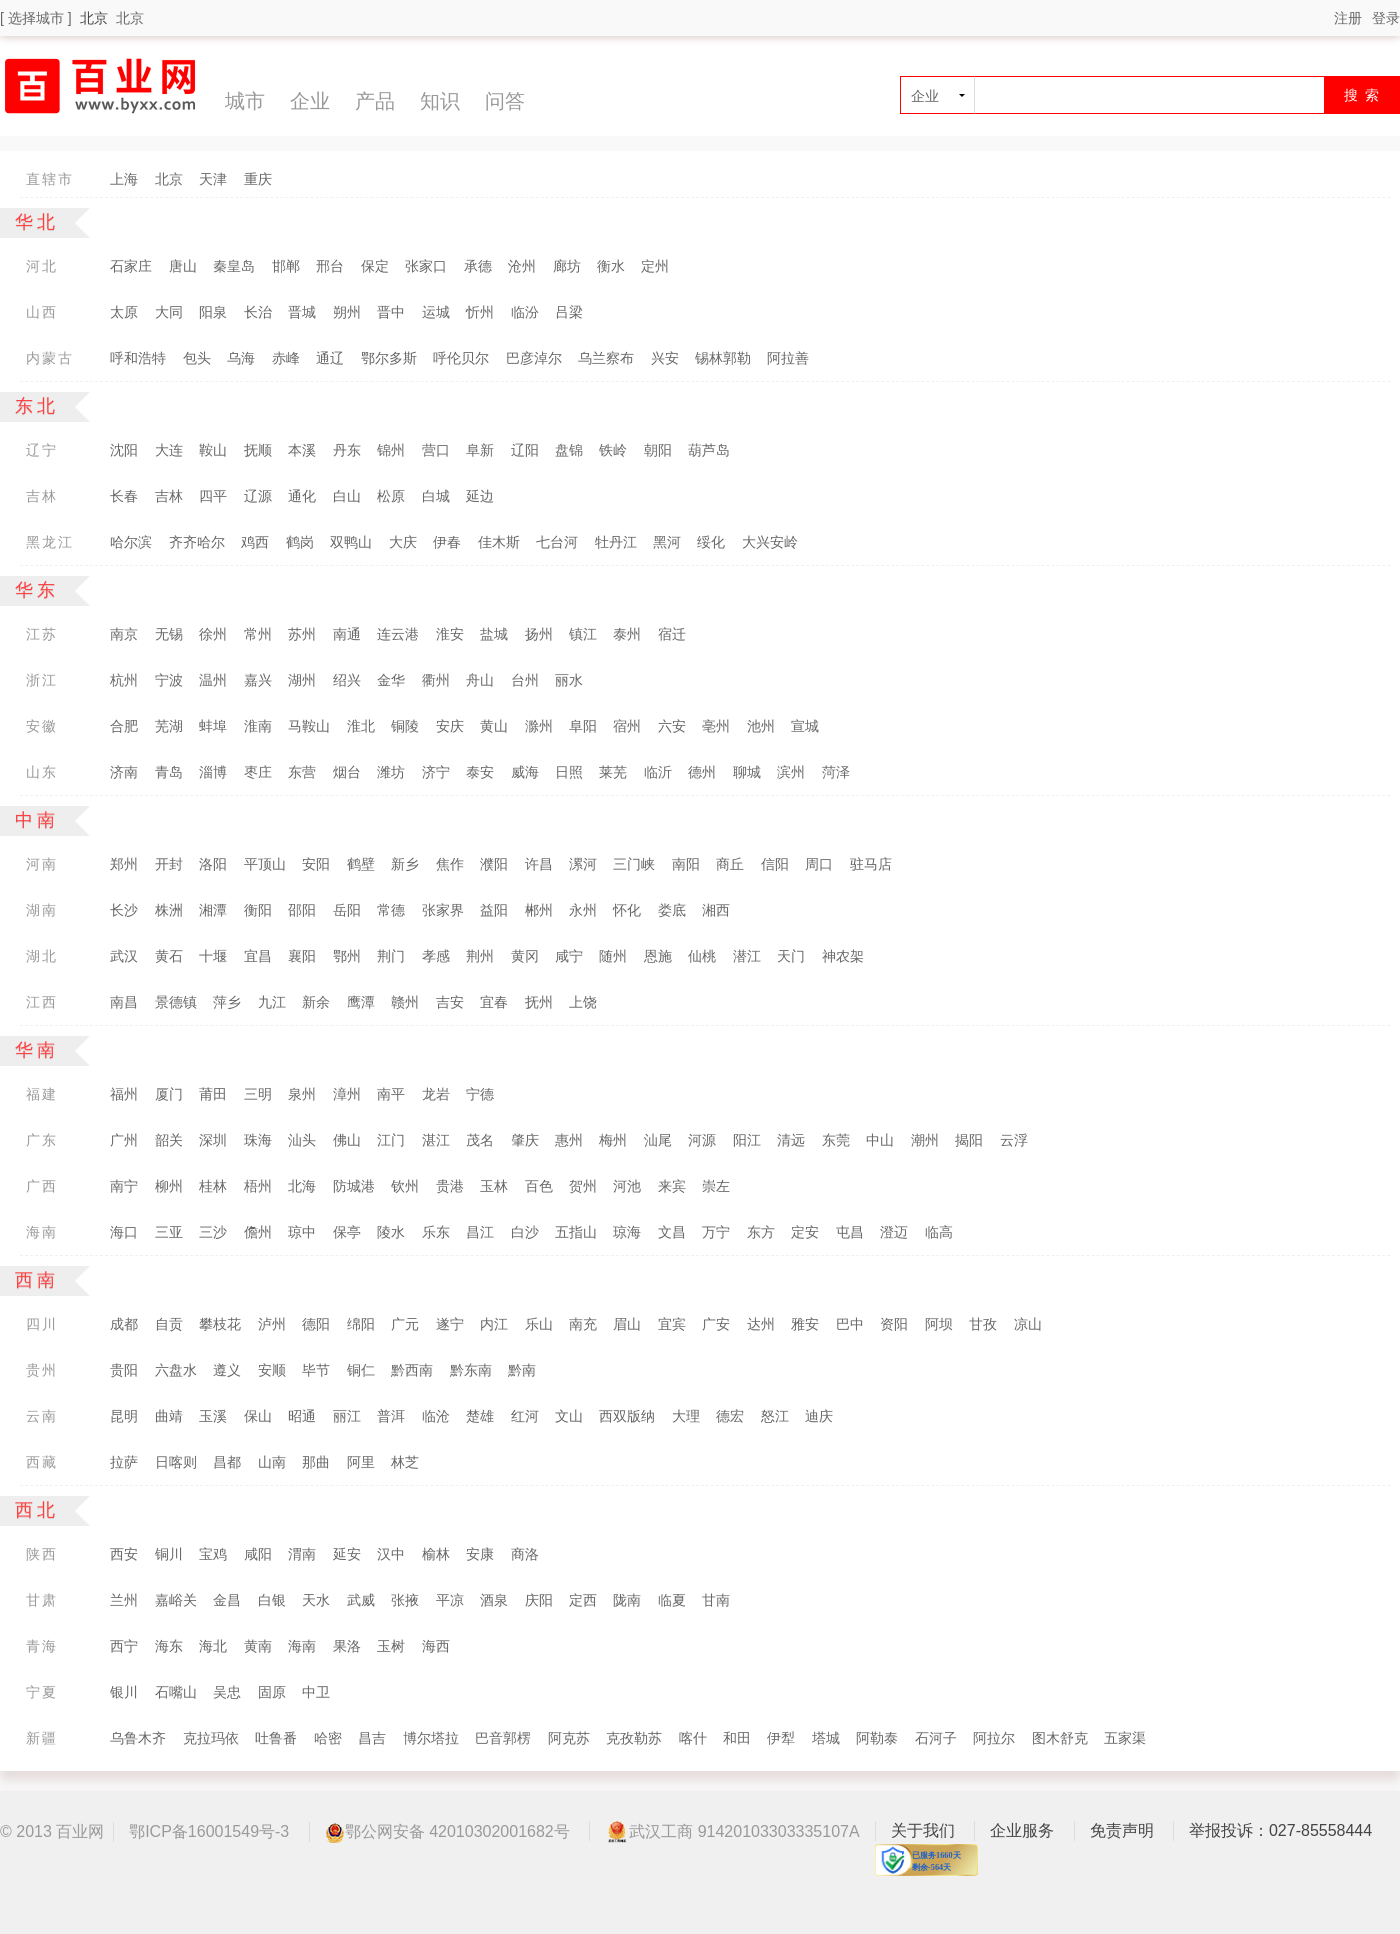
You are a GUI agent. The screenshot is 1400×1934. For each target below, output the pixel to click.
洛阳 (213, 864)
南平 (391, 1094)
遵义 (227, 1370)
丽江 (347, 1416)
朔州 (347, 312)
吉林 (42, 496)
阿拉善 (788, 358)
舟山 (480, 680)
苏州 (302, 634)
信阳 (775, 864)
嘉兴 (258, 680)
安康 (480, 1554)
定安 (805, 1232)
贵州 (42, 1370)
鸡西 (255, 542)
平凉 (450, 1600)
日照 (569, 772)
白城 (436, 496)
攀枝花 (220, 1324)
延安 (347, 1554)
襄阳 (302, 956)
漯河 (583, 864)
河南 (42, 864)
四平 (213, 496)
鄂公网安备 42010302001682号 (447, 1832)
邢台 (330, 266)
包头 (197, 358)
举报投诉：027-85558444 (1280, 1830)
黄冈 (525, 956)
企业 (310, 101)
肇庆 (525, 1140)
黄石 (169, 956)
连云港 (398, 634)
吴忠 (227, 1692)
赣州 (405, 1002)
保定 (375, 266)
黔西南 (412, 1370)
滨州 (791, 772)
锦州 (391, 450)
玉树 (391, 1646)
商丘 (730, 864)
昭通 (302, 1416)
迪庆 (819, 1416)
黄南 (258, 1646)
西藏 (42, 1462)
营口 (436, 450)
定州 (655, 266)
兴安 (665, 358)
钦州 (405, 1186)
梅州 (613, 1140)
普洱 (391, 1416)
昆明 (124, 1416)
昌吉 (372, 1738)
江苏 (42, 634)
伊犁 (781, 1738)
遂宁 (450, 1324)
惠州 (569, 1140)
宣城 (805, 726)
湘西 (716, 910)
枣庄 (258, 772)
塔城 (826, 1738)
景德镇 (176, 1002)
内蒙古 (50, 358)
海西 (436, 1646)
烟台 (347, 772)
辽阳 (525, 450)
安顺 (272, 1370)
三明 (258, 1094)
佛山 (347, 1140)
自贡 (169, 1324)
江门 (391, 1140)
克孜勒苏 (634, 1738)
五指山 (576, 1232)
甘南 (716, 1600)
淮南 (258, 726)
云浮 (1014, 1140)
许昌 (539, 864)
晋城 (302, 312)
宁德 (480, 1094)
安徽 (42, 726)
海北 (213, 1646)
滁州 (539, 726)
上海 (124, 179)
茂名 (480, 1140)
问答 (505, 101)
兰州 (124, 1600)
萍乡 (227, 1002)
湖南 (42, 910)
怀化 (627, 910)
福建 (42, 1094)
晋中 (391, 312)
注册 (1348, 18)
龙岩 (436, 1094)
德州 (702, 772)
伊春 (447, 542)
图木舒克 (1060, 1738)
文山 (569, 1416)
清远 (791, 1140)
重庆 (258, 179)
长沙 (124, 910)
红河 (525, 1416)
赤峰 (286, 358)
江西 (42, 1002)
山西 (42, 312)
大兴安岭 (770, 542)
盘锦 (569, 450)
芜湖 (169, 726)
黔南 (522, 1370)
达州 (761, 1324)
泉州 (302, 1094)
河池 (627, 1186)
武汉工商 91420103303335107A (732, 1831)
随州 (613, 956)
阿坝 (939, 1324)
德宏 (730, 1416)
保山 (258, 1416)
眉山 (627, 1324)
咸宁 (569, 956)
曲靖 (169, 1416)
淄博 (213, 772)
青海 (42, 1646)
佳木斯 (499, 542)
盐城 (494, 634)
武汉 (124, 956)
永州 (583, 910)
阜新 (480, 450)
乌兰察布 (606, 358)
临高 (939, 1232)
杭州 (124, 680)
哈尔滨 (131, 542)
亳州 (716, 726)
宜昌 (258, 956)
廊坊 (567, 266)
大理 (686, 1416)
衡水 (611, 266)
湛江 (436, 1140)
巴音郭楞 (503, 1738)
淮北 (361, 726)
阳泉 (213, 312)
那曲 (316, 1462)
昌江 (480, 1232)
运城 (436, 312)
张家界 (443, 910)
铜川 (169, 1554)
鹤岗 (300, 542)
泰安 (480, 772)
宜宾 (672, 1324)
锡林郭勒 (723, 358)
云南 (42, 1416)
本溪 (302, 450)
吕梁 (569, 312)
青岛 (169, 772)
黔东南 (471, 1370)
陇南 (627, 1600)
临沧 (436, 1416)
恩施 (658, 956)
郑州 (124, 864)
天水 (316, 1600)
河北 (42, 266)
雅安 (805, 1324)
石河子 (936, 1738)
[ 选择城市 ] (36, 18)
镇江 (583, 634)
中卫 (316, 1692)
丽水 (569, 680)
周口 (819, 864)
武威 (361, 1600)
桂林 (213, 1186)
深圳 (213, 1140)
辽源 (258, 496)
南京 (124, 634)
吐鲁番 (276, 1738)
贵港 (450, 1186)
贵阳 (124, 1370)
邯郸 (286, 266)
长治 (258, 312)
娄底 (672, 910)
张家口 (426, 266)
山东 (42, 772)
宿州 (627, 726)
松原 (391, 496)
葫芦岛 (709, 450)
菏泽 (836, 772)
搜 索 (1363, 95)
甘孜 (983, 1324)
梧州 (258, 1186)
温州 (213, 680)
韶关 (169, 1140)
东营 (302, 772)
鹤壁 (361, 864)
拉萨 (124, 1462)
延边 (480, 496)
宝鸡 (213, 1554)
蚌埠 (213, 726)
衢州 (436, 680)
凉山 (1028, 1324)
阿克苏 (569, 1738)
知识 (440, 101)
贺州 (583, 1186)
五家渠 (1125, 1738)
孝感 (436, 956)
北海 (302, 1186)
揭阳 (969, 1140)
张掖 (405, 1600)
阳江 (747, 1140)
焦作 (450, 864)
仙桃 (702, 956)
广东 (42, 1140)
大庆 (403, 542)
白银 (272, 1600)
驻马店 (871, 864)
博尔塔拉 (431, 1738)
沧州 (522, 266)
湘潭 (213, 910)
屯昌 (850, 1232)
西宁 (124, 1646)
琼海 (627, 1232)
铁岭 (613, 450)
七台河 (557, 542)
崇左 (716, 1186)
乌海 (241, 358)
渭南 (302, 1554)
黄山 (494, 726)
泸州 (272, 1324)
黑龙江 (50, 542)
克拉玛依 (211, 1738)
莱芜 (613, 772)
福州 (124, 1094)
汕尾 (658, 1140)
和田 (737, 1738)
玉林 (494, 1186)
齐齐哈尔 (197, 542)
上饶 (583, 1002)
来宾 (672, 1186)
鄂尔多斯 (389, 358)
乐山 (539, 1324)
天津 (213, 179)
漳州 (347, 1094)
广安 (716, 1324)
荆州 (480, 956)
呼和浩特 (138, 358)
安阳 (316, 864)
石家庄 (131, 266)
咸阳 (258, 1554)
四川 (42, 1324)
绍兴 (347, 680)
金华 (391, 680)
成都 (124, 1324)
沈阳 (124, 450)
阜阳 (583, 726)
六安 (672, 726)
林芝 (405, 1462)
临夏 (672, 1600)
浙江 (42, 680)
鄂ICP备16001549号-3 (209, 1831)
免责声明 (1122, 1830)
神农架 (843, 956)
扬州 (539, 634)
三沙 (213, 1232)
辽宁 (42, 450)
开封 (169, 864)
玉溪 (213, 1416)
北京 (130, 18)
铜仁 (361, 1370)
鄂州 (347, 956)
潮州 (925, 1140)
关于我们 (923, 1830)
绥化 (711, 542)
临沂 (658, 772)
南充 (583, 1324)
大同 (169, 312)
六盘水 (176, 1370)
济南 (124, 772)
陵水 (391, 1232)
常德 (391, 910)
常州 (258, 634)
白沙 (525, 1232)
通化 (302, 496)
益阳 (494, 910)
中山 (880, 1140)
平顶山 (265, 864)
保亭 (347, 1232)
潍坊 (391, 772)
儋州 (258, 1232)
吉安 (450, 1002)
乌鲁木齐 (138, 1738)
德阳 (316, 1324)
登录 (1386, 18)
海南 (42, 1232)
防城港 (354, 1186)
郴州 (539, 910)
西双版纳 (627, 1416)
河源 (702, 1140)
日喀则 (176, 1462)
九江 (272, 1002)
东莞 (836, 1140)
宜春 (494, 1002)
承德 (478, 266)
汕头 (302, 1140)
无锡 (169, 634)
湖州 (302, 680)
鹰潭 (361, 1002)
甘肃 (42, 1600)
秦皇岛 (234, 266)
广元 (405, 1324)
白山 (347, 496)
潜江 (747, 956)
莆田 (213, 1094)
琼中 (302, 1232)
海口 (124, 1232)
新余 (316, 1002)
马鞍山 (309, 726)
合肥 (124, 726)
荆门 (391, 956)
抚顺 (258, 450)
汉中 (391, 1554)
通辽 (330, 358)
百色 (539, 1186)
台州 (525, 680)
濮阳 (494, 864)
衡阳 (258, 910)
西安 (124, 1554)
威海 (525, 772)
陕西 (42, 1554)
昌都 (227, 1462)
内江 (494, 1324)
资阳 (894, 1324)
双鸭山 (351, 542)
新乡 (405, 864)
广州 (124, 1140)
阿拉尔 (994, 1738)
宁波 (169, 680)
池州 (761, 726)
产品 (375, 101)
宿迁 (672, 634)
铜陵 (405, 726)
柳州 (169, 1186)
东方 (761, 1232)
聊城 (747, 772)
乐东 (436, 1232)
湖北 (42, 956)
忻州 (480, 312)
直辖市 (50, 179)
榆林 (436, 1554)
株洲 (169, 910)
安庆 (450, 726)
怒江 (775, 1416)
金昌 (227, 1600)
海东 (169, 1646)
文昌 (672, 1232)
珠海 (258, 1140)
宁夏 (42, 1692)
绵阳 (361, 1324)
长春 (124, 496)
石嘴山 (176, 1692)
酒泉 (494, 1600)
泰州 (627, 634)
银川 (124, 1692)
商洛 (525, 1554)
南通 (347, 634)
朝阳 (658, 450)
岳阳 (347, 910)
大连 (169, 450)
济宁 (436, 772)
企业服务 (1022, 1830)
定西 (583, 1600)
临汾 (525, 312)
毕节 (316, 1370)
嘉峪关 (176, 1600)
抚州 (539, 1002)
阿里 (361, 1462)
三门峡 (634, 864)
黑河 (667, 542)
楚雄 (480, 1416)
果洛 (347, 1646)
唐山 (183, 266)
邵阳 (302, 910)
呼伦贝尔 (461, 358)
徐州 (213, 634)
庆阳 (539, 1600)
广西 (42, 1186)
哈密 (328, 1738)
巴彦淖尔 (534, 358)
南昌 (124, 1002)
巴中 (850, 1324)
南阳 (686, 864)
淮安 (450, 634)
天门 (791, 956)
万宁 (716, 1232)
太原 (124, 312)
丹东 (347, 450)
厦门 (169, 1094)
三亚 (169, 1232)
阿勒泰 (877, 1738)
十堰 (213, 956)
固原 (272, 1692)
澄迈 (894, 1232)
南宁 (124, 1186)
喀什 (693, 1738)
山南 (272, 1462)
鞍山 (213, 450)
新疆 (42, 1738)
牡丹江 (616, 542)
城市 (245, 101)
